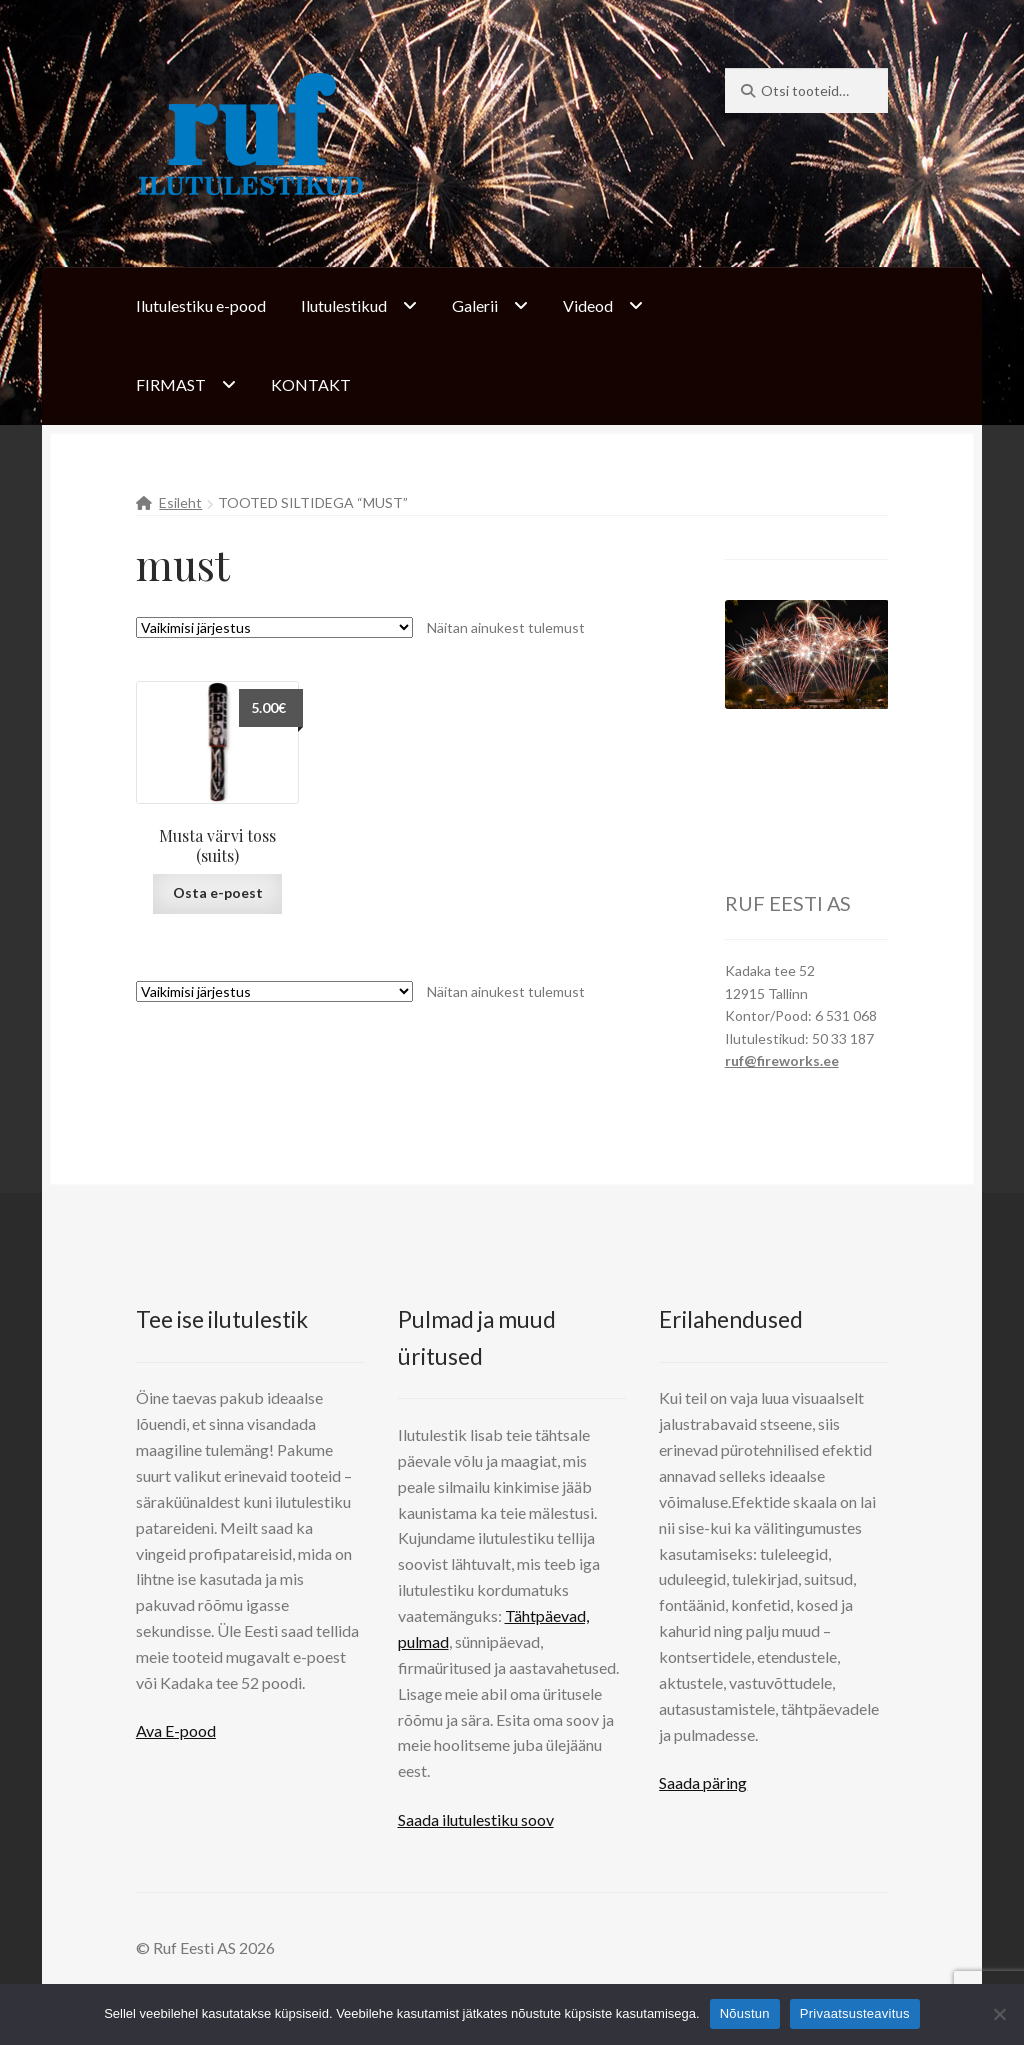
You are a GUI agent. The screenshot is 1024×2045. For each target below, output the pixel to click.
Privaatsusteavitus (855, 2013)
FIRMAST (171, 384)
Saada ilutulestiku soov (476, 1819)
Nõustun (745, 2013)
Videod (588, 305)
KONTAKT (311, 384)
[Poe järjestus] (274, 627)
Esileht (180, 502)
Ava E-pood (176, 1730)
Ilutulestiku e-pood (201, 305)
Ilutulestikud (344, 305)
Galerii (475, 305)
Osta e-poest (218, 892)
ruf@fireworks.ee (782, 1060)
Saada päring (703, 1782)
